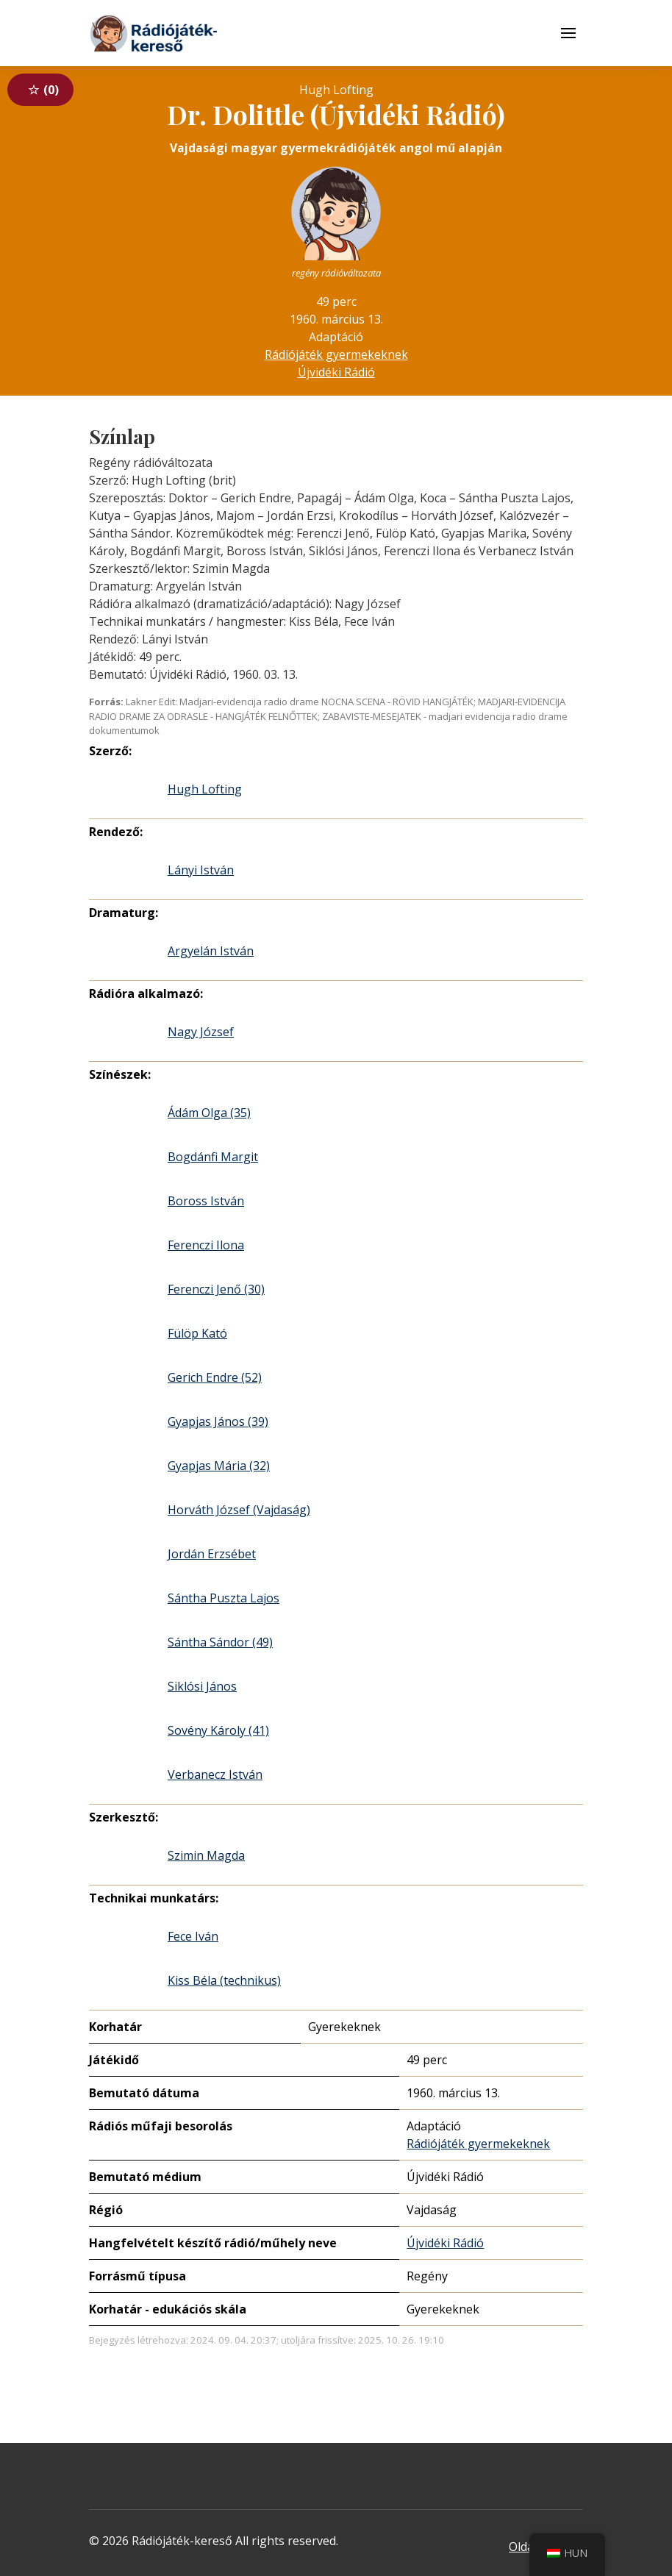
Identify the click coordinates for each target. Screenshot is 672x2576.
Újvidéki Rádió (336, 372)
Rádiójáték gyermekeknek (336, 354)
